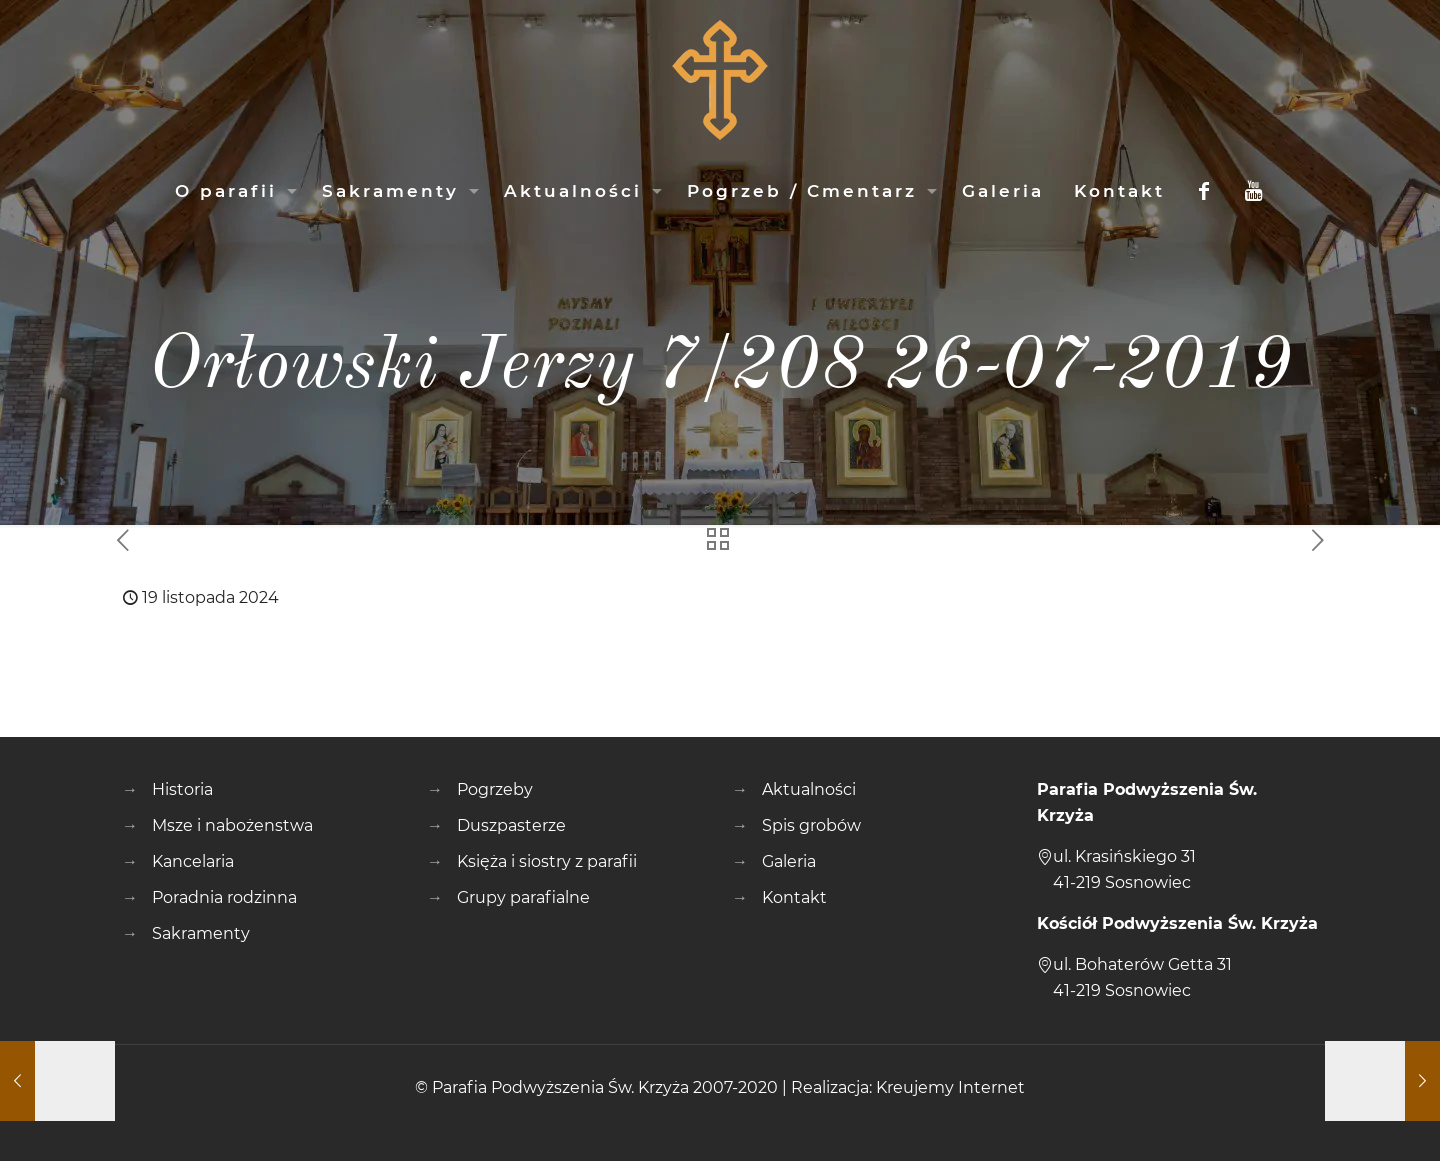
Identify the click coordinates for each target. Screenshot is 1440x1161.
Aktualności (809, 789)
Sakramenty (201, 933)
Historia (182, 789)
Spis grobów (811, 825)
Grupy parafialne (523, 897)
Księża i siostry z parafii (547, 861)
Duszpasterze (511, 825)
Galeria (789, 861)
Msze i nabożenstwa (232, 825)
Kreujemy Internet (950, 1087)
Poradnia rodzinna (224, 897)
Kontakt (794, 897)
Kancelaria (193, 861)
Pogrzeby (495, 789)
